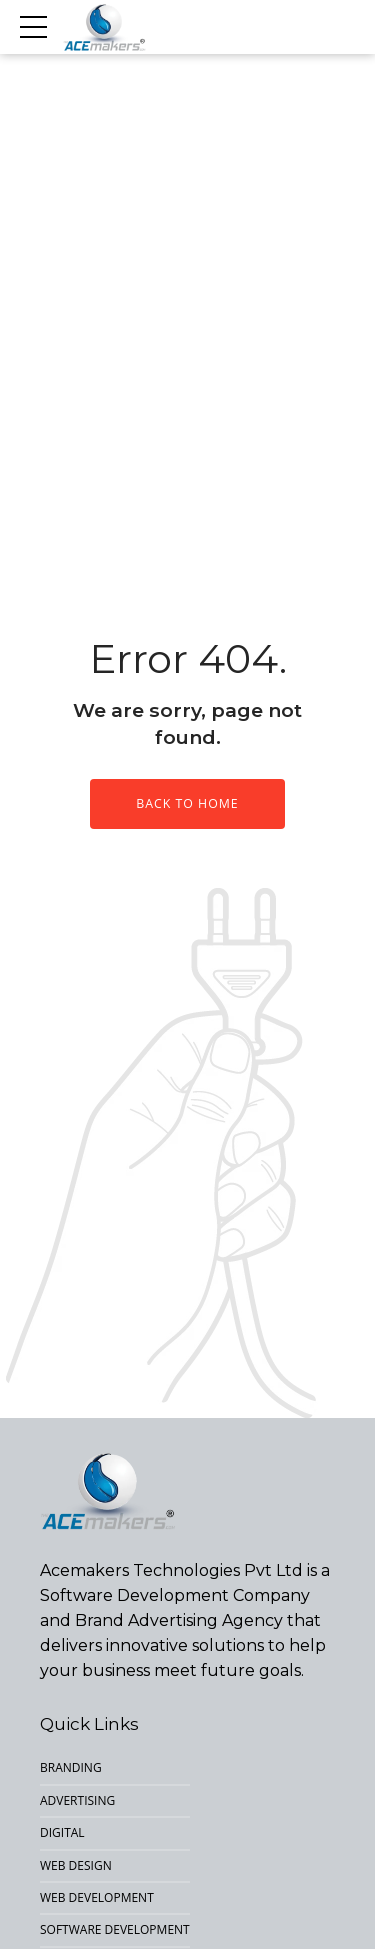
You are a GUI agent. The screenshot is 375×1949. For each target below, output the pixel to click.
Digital (62, 1832)
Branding (71, 1767)
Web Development (97, 1897)
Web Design (76, 1865)
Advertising (77, 1800)
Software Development (115, 1929)
